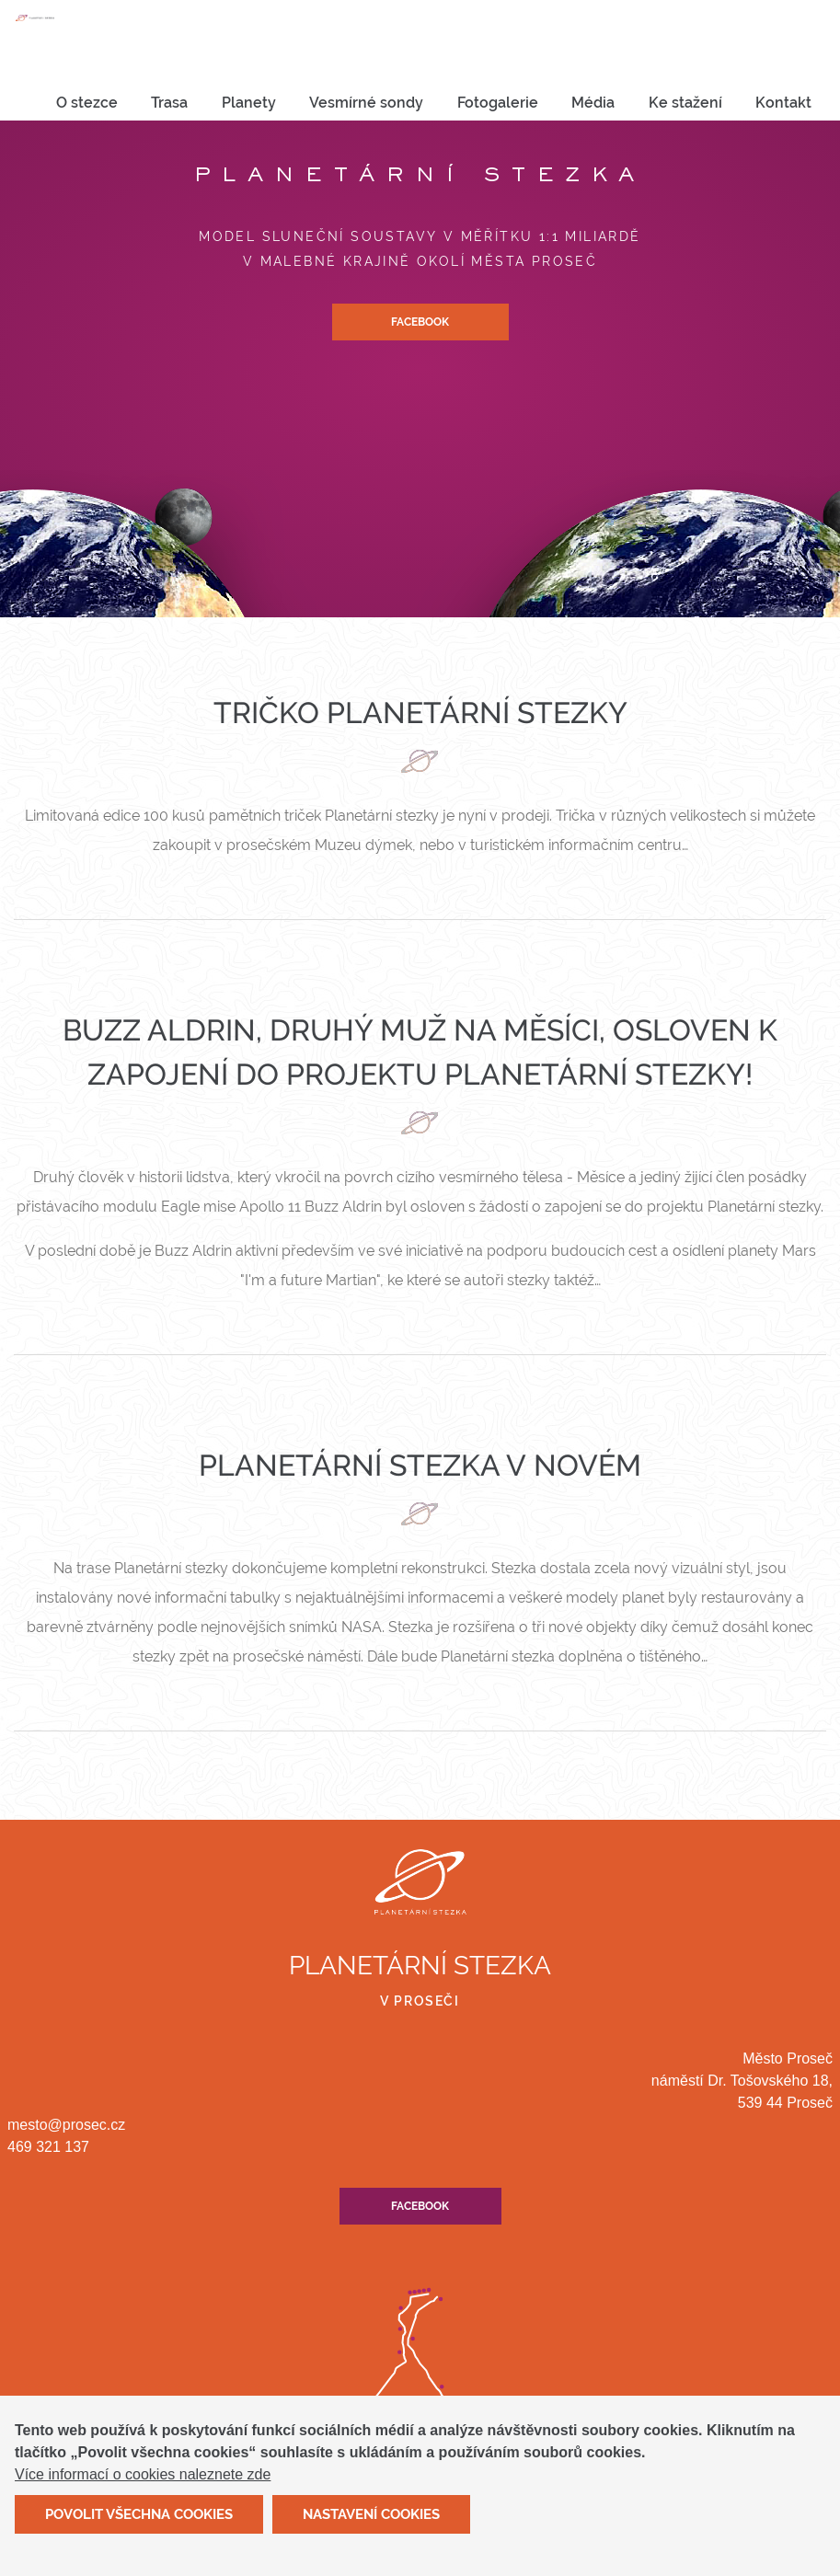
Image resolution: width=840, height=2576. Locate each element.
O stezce (87, 102)
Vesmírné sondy (366, 102)
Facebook (420, 322)
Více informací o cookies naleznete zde (142, 2485)
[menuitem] (86, 103)
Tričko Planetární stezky (420, 713)
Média (593, 102)
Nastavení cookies (371, 2524)
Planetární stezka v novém (420, 1465)
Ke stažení (685, 102)
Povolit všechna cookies (139, 2524)
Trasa (169, 102)
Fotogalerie (497, 102)
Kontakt (783, 102)
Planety (249, 102)
